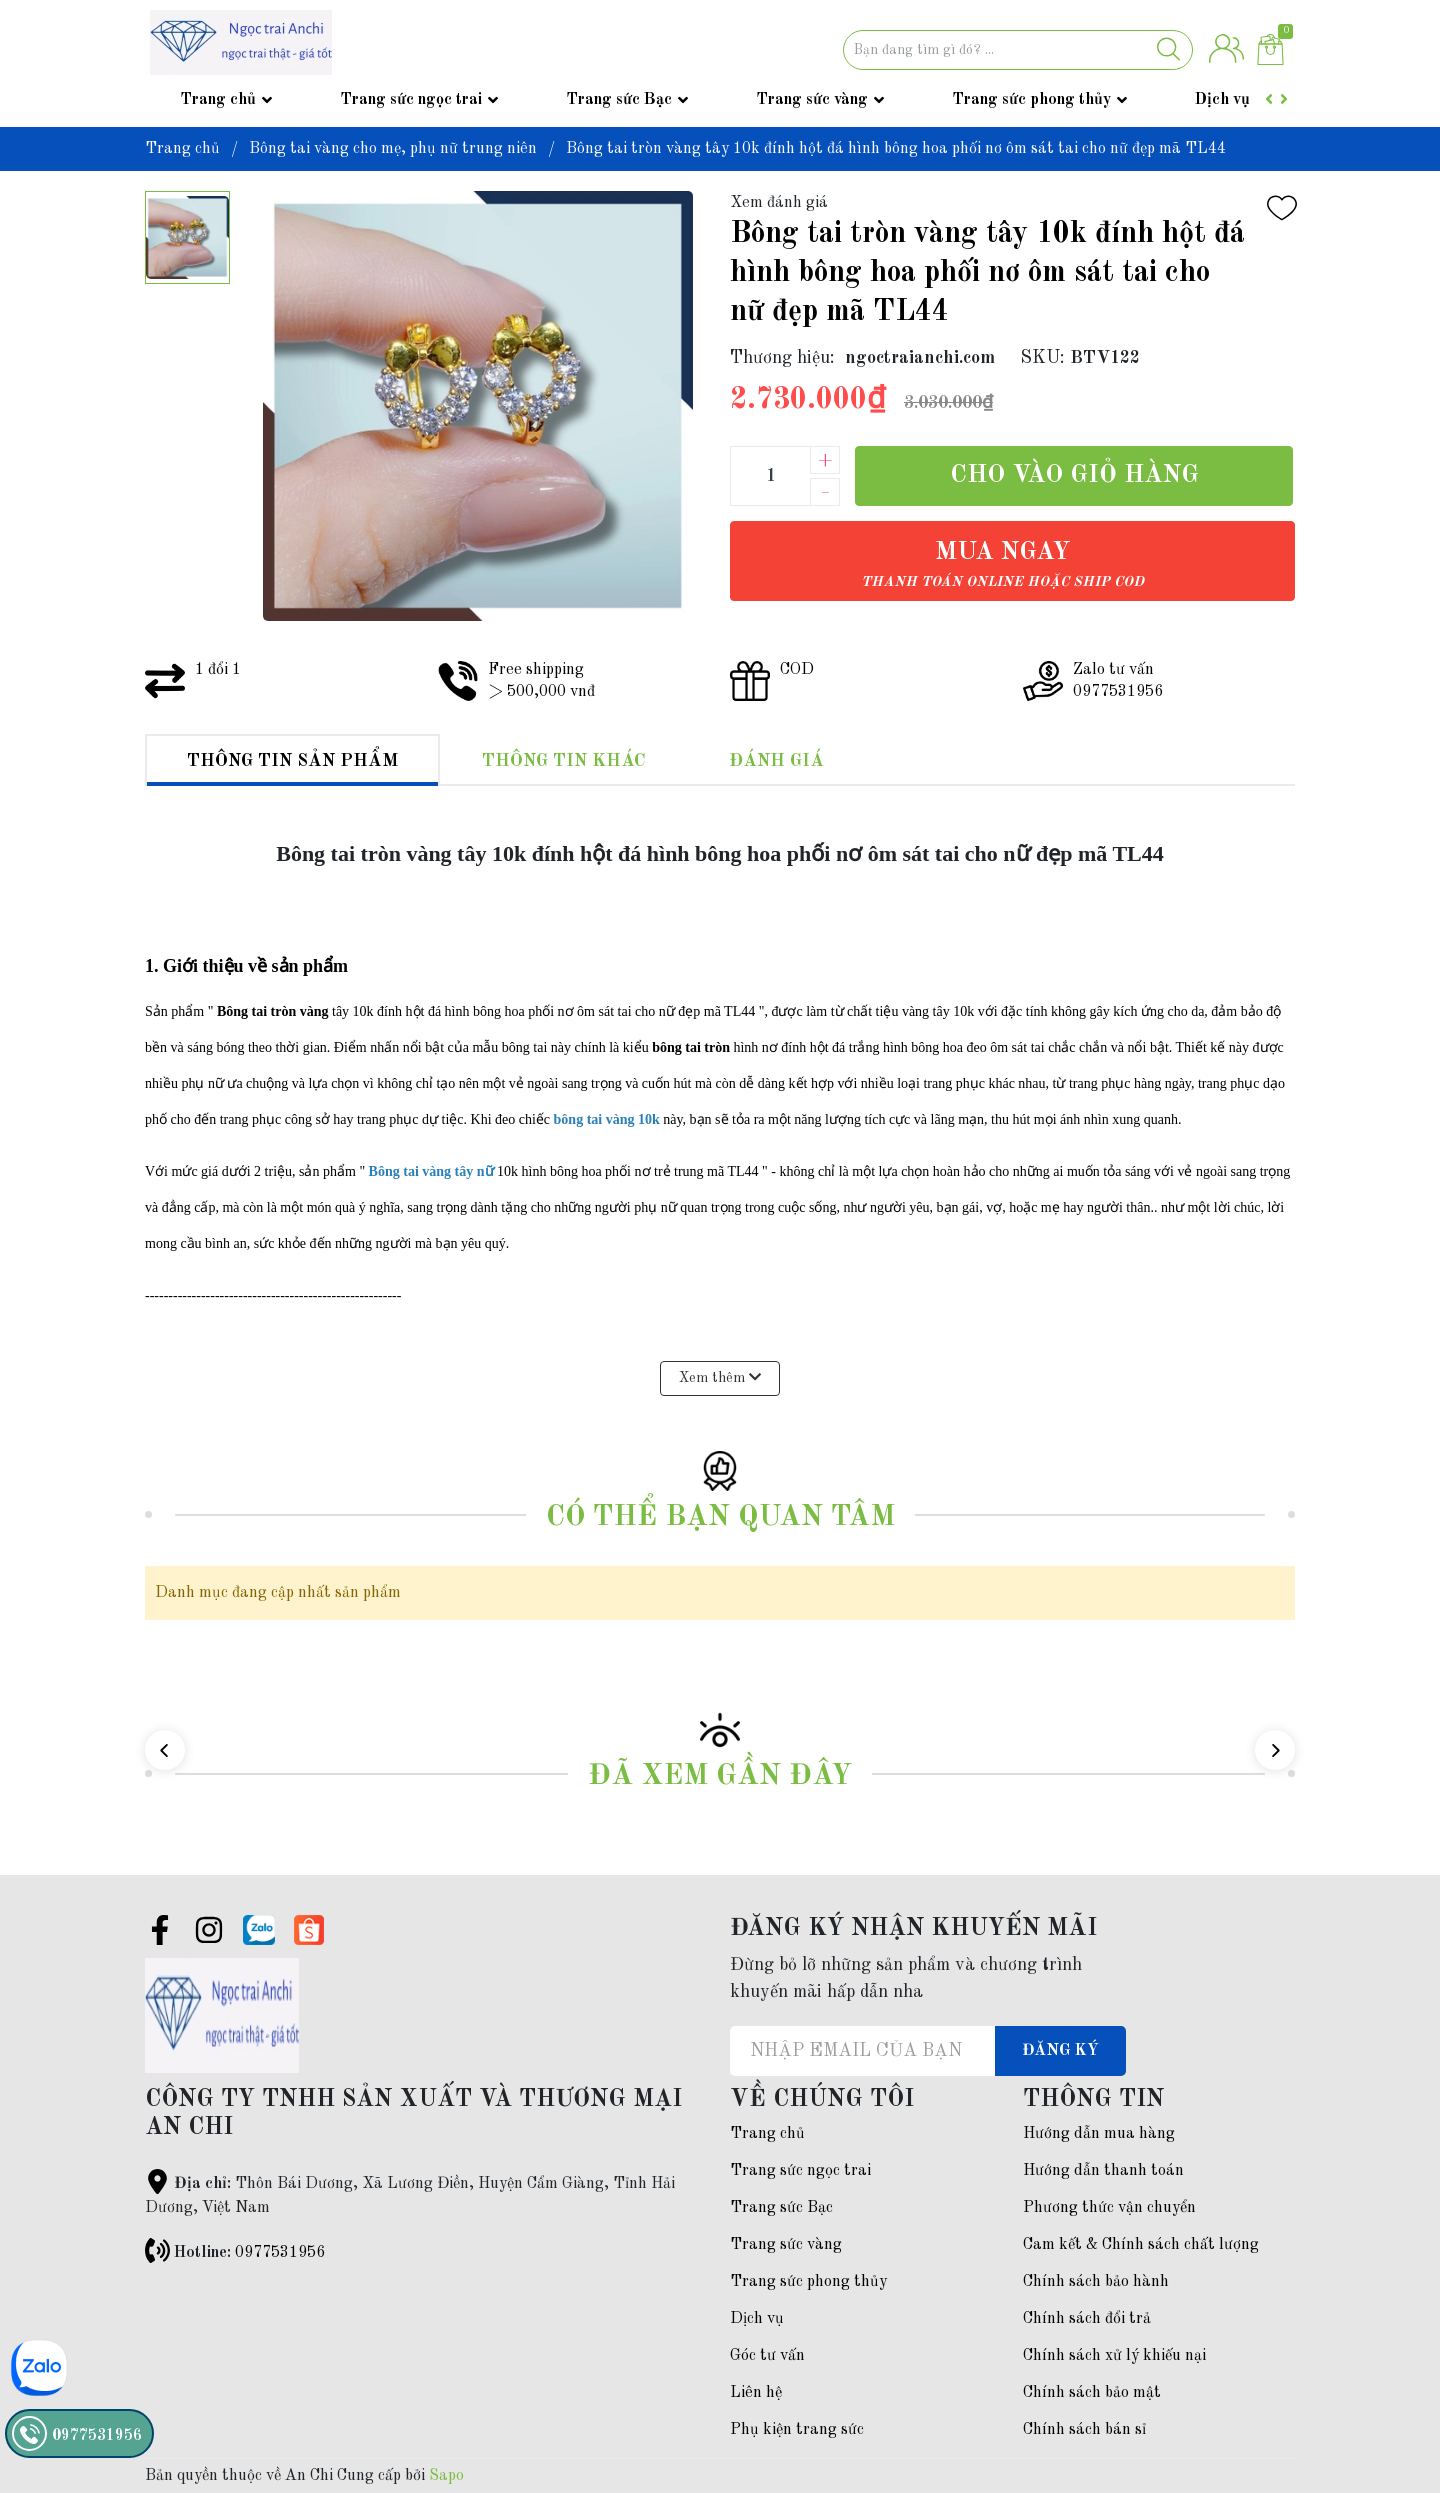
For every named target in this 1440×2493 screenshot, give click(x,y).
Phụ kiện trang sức (797, 2430)
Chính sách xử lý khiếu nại (1114, 2356)
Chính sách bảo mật (1092, 2393)
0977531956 (280, 2253)
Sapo (446, 2476)
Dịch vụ (1222, 100)
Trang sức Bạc (619, 100)
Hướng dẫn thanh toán (1103, 2171)
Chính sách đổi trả (1087, 2319)
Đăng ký (1060, 2051)
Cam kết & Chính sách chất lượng (1141, 2245)
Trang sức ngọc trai (411, 100)
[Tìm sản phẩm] (1018, 50)
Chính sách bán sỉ (1084, 2430)
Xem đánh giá (779, 203)
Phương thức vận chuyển (1109, 2208)
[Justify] (1168, 50)
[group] (476, 406)
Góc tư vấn (767, 2356)
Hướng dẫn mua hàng (1099, 2134)
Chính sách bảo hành (1096, 2282)
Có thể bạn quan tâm (720, 1517)
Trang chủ (218, 100)
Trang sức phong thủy (1031, 100)
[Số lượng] (770, 476)
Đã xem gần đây (720, 1776)
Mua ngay (1002, 564)
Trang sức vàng (812, 100)
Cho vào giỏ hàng (1074, 475)
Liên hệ (756, 2393)
